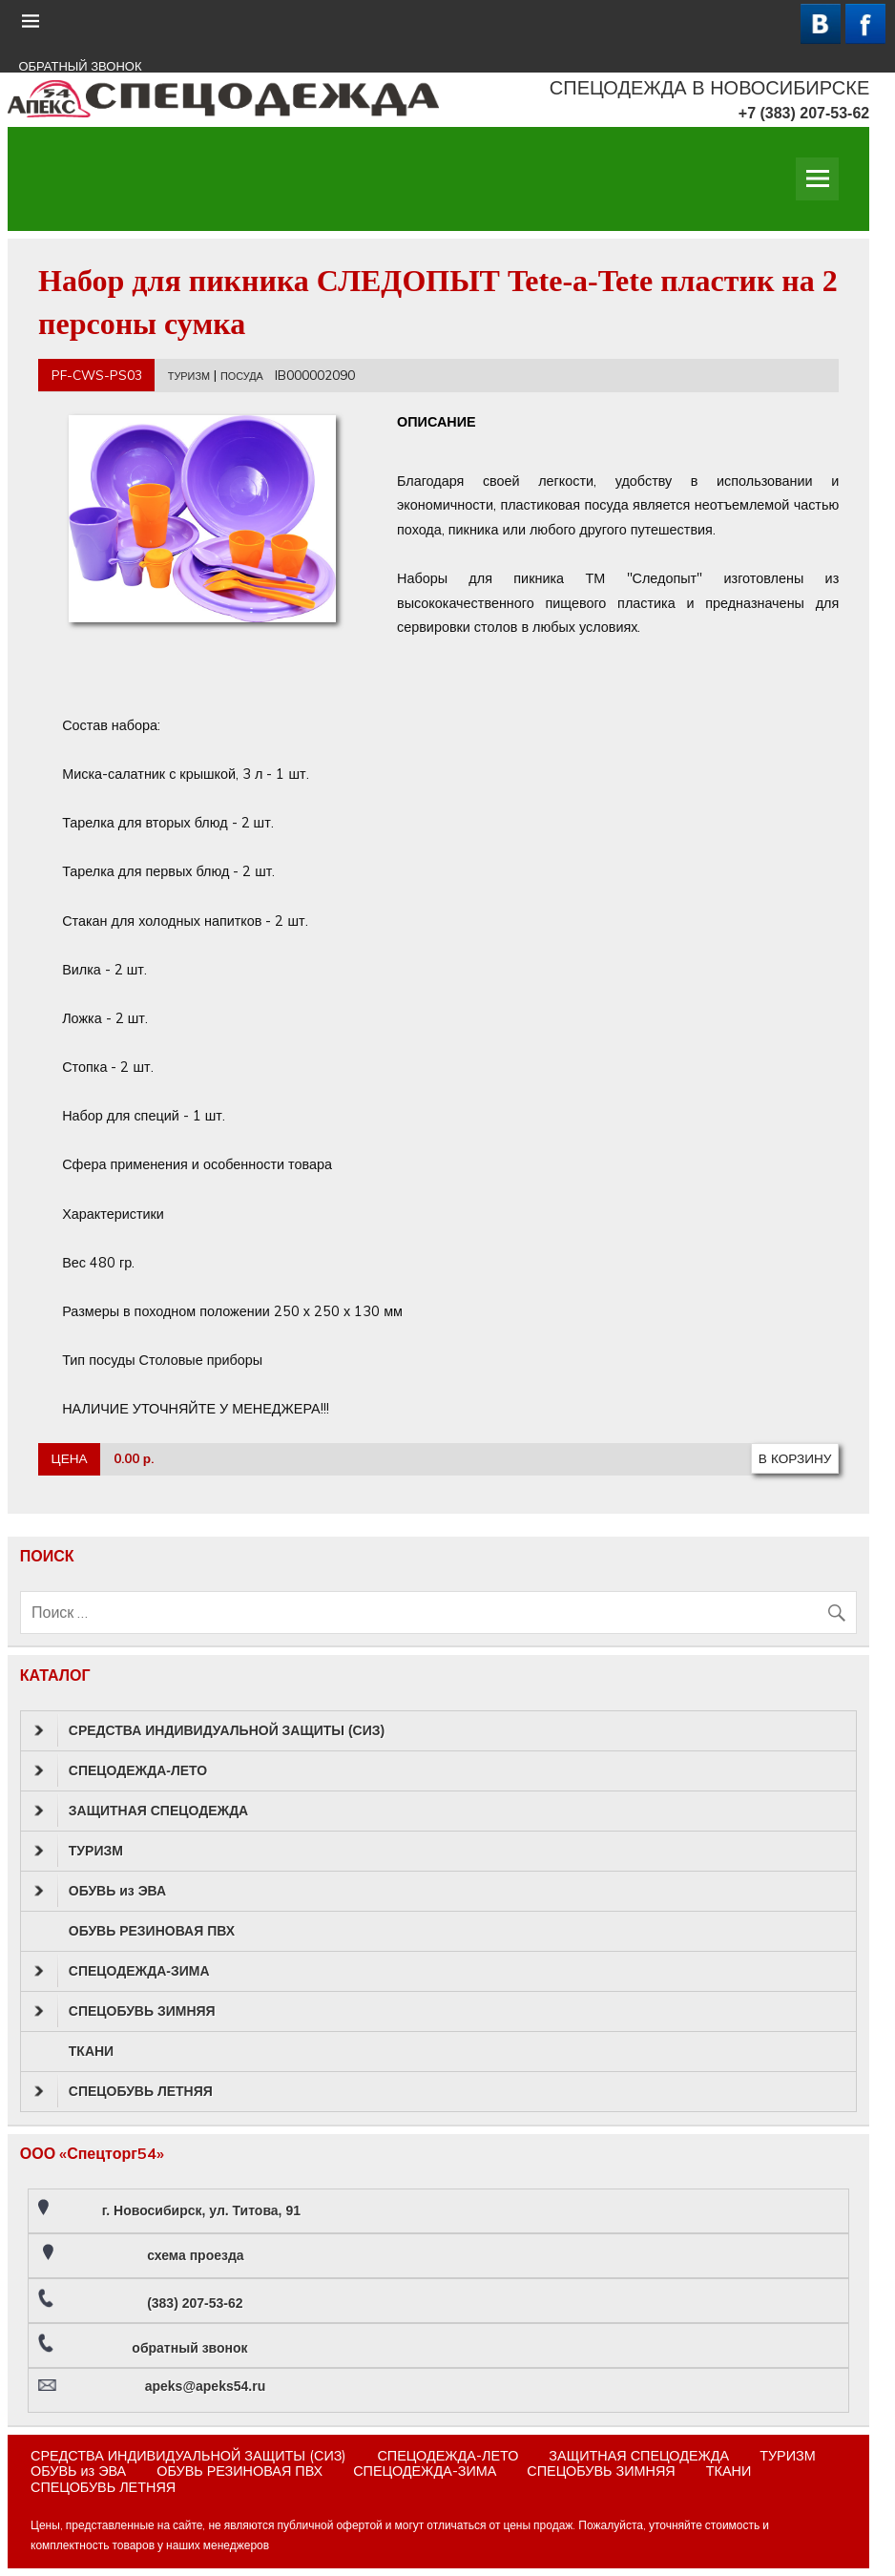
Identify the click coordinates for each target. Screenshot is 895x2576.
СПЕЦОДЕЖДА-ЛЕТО (120, 1770)
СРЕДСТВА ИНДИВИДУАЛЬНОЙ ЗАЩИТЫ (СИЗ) (209, 1730)
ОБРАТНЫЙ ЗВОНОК (79, 66)
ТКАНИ (91, 2051)
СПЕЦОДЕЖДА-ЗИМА (122, 1971)
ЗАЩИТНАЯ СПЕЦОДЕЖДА (141, 1810)
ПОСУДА (241, 376)
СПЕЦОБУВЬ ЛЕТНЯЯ (123, 2091)
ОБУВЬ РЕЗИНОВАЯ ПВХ (152, 1930)
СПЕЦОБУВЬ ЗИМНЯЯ (125, 2011)
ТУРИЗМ (189, 376)
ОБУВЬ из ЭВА (100, 1890)
